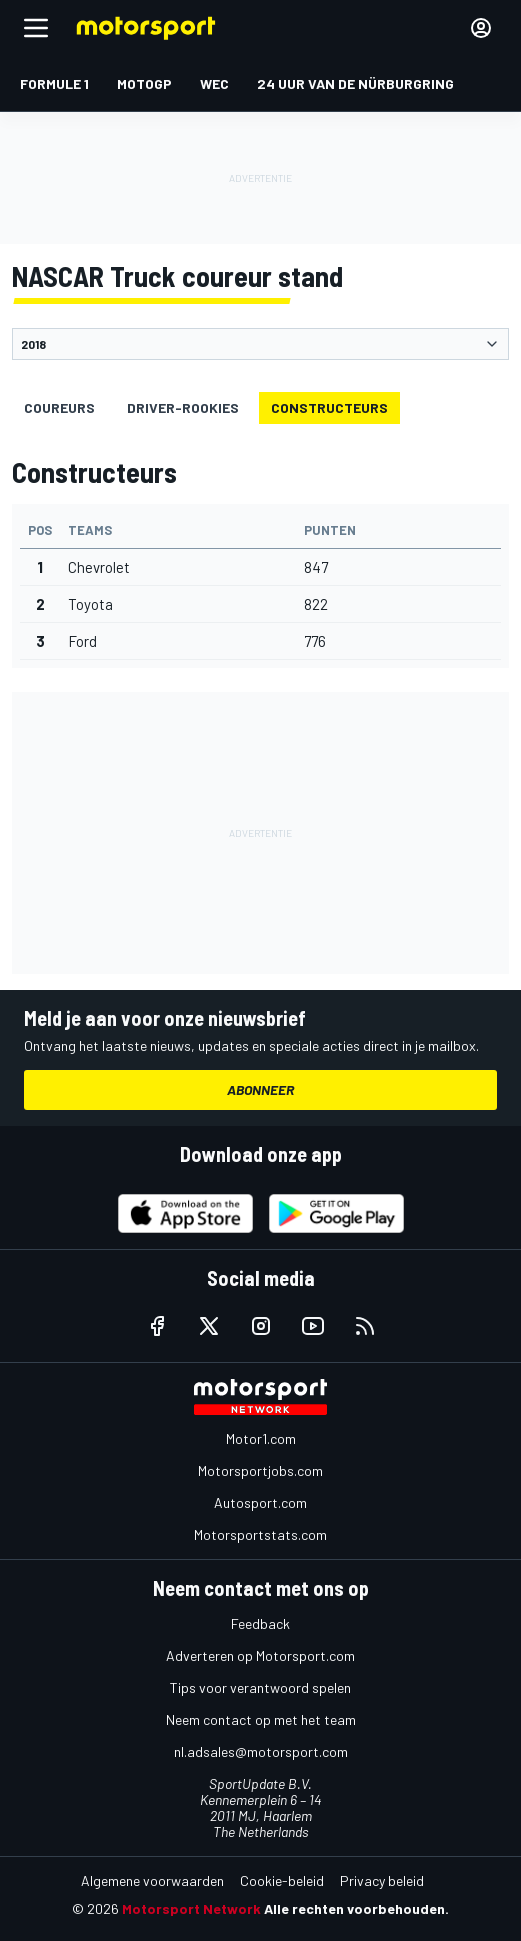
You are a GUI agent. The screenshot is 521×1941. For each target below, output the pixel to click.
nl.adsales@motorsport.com (261, 1751)
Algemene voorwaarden (152, 1880)
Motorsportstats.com (260, 1534)
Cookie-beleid (282, 1880)
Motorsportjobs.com (260, 1470)
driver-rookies (183, 407)
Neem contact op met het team (261, 1719)
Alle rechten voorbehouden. (356, 1908)
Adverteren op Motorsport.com (260, 1655)
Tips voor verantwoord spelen (260, 1687)
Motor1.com (261, 1438)
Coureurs (59, 407)
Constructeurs (329, 407)
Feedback (260, 1623)
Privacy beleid (382, 1880)
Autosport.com (260, 1502)
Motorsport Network (191, 1908)
